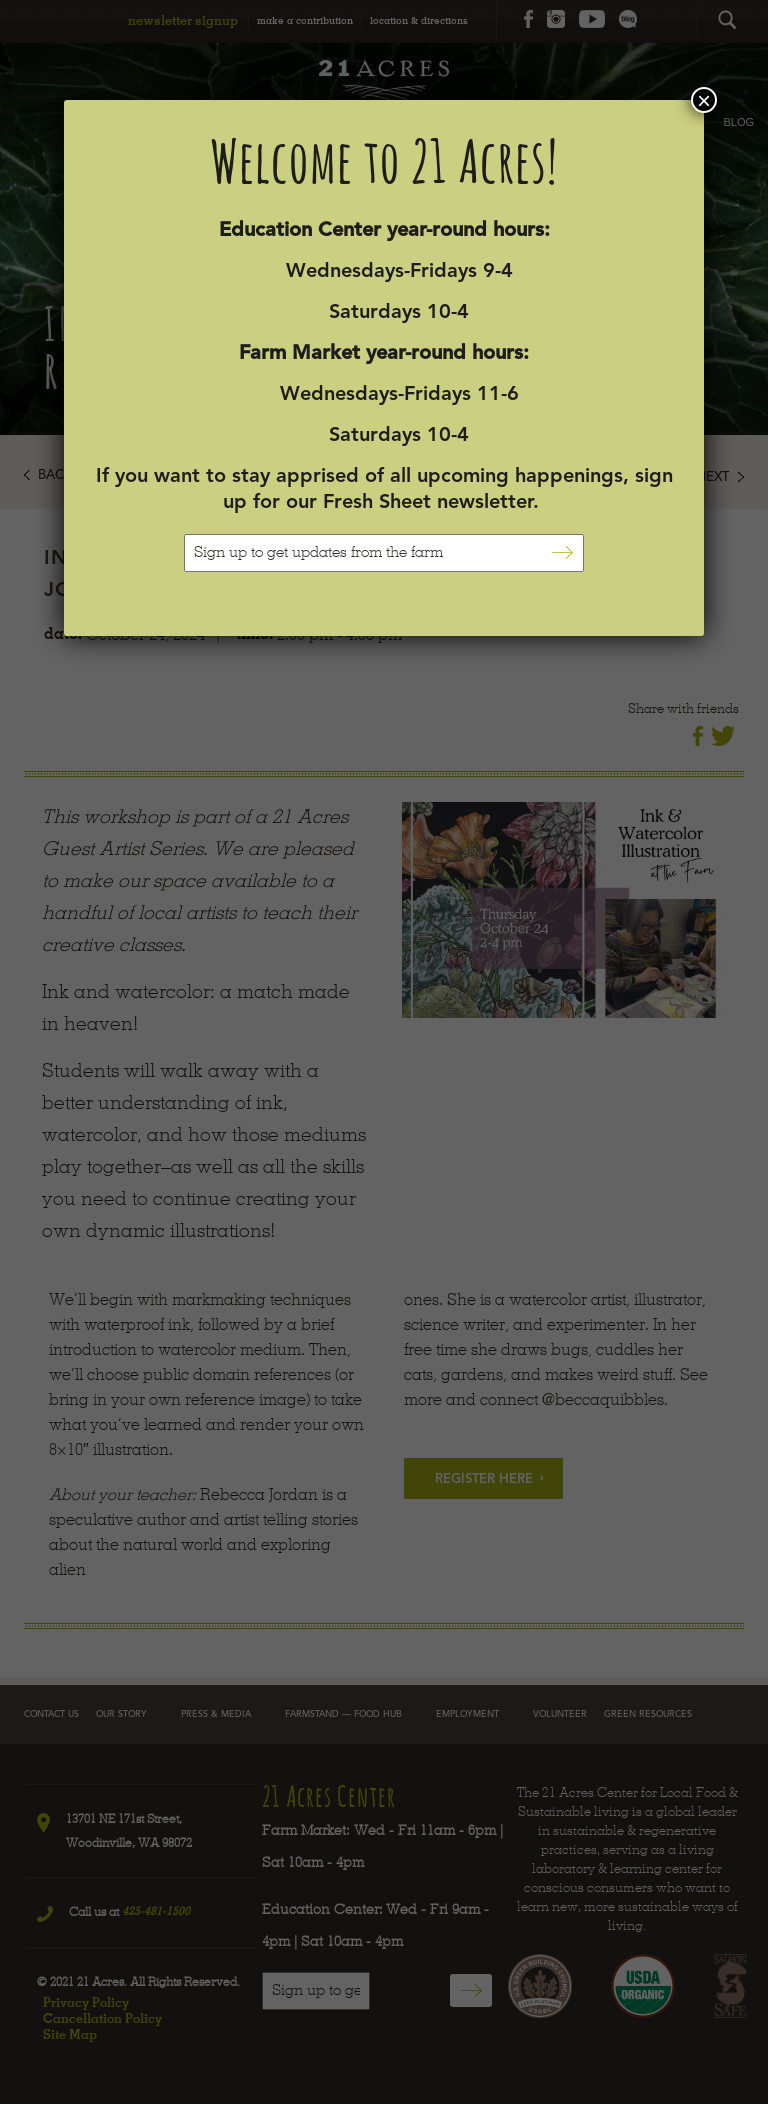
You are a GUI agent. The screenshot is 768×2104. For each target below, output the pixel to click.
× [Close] (704, 100)
